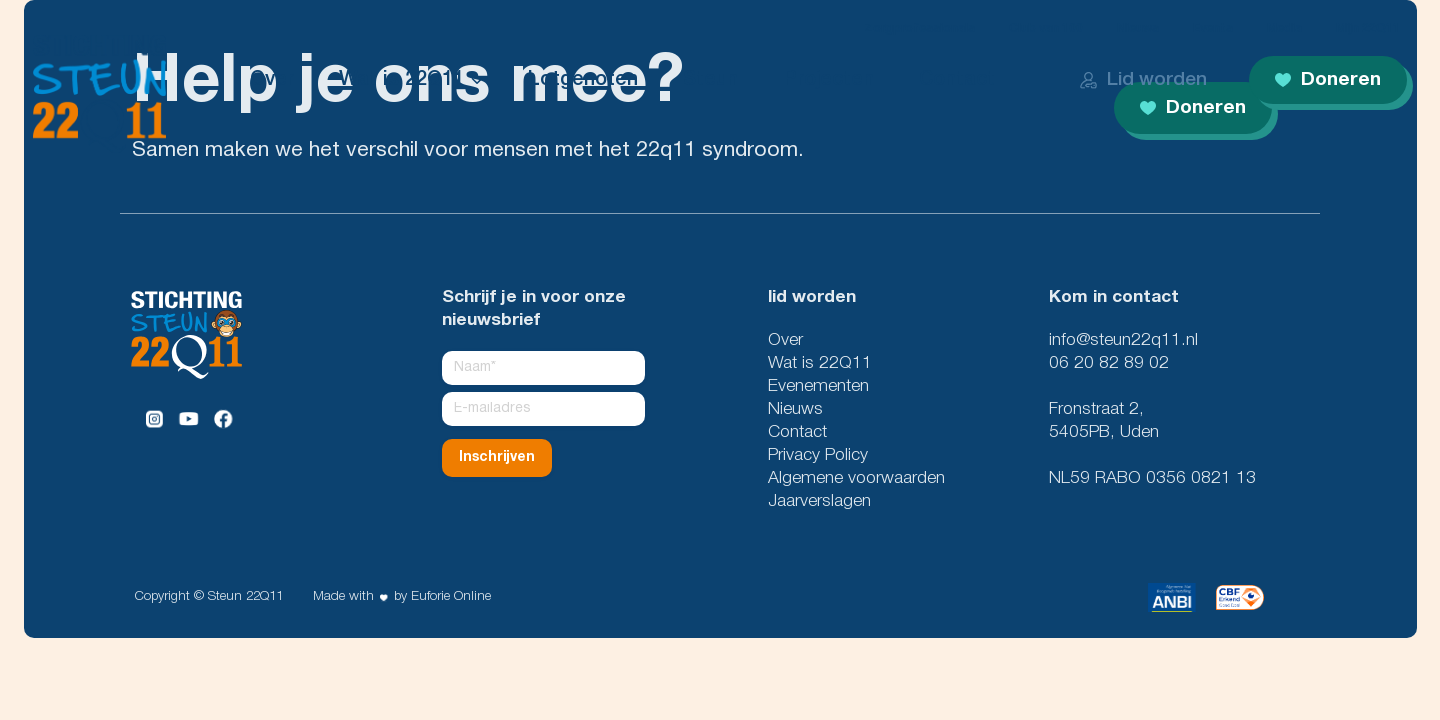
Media (1284, 28)
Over (272, 80)
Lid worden (1143, 80)
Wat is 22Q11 (401, 80)
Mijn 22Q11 (1368, 28)
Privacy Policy (818, 455)
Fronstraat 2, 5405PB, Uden (1104, 421)
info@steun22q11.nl (1123, 340)
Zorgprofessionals (919, 28)
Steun (710, 80)
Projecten (828, 80)
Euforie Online (451, 596)
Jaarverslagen (819, 501)
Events (1213, 28)
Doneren (1328, 80)
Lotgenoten (583, 80)
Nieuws (1138, 28)
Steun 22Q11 (245, 596)
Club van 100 (1046, 28)
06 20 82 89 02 (1109, 363)
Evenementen (818, 386)
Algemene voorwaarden (856, 478)
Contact (957, 80)
